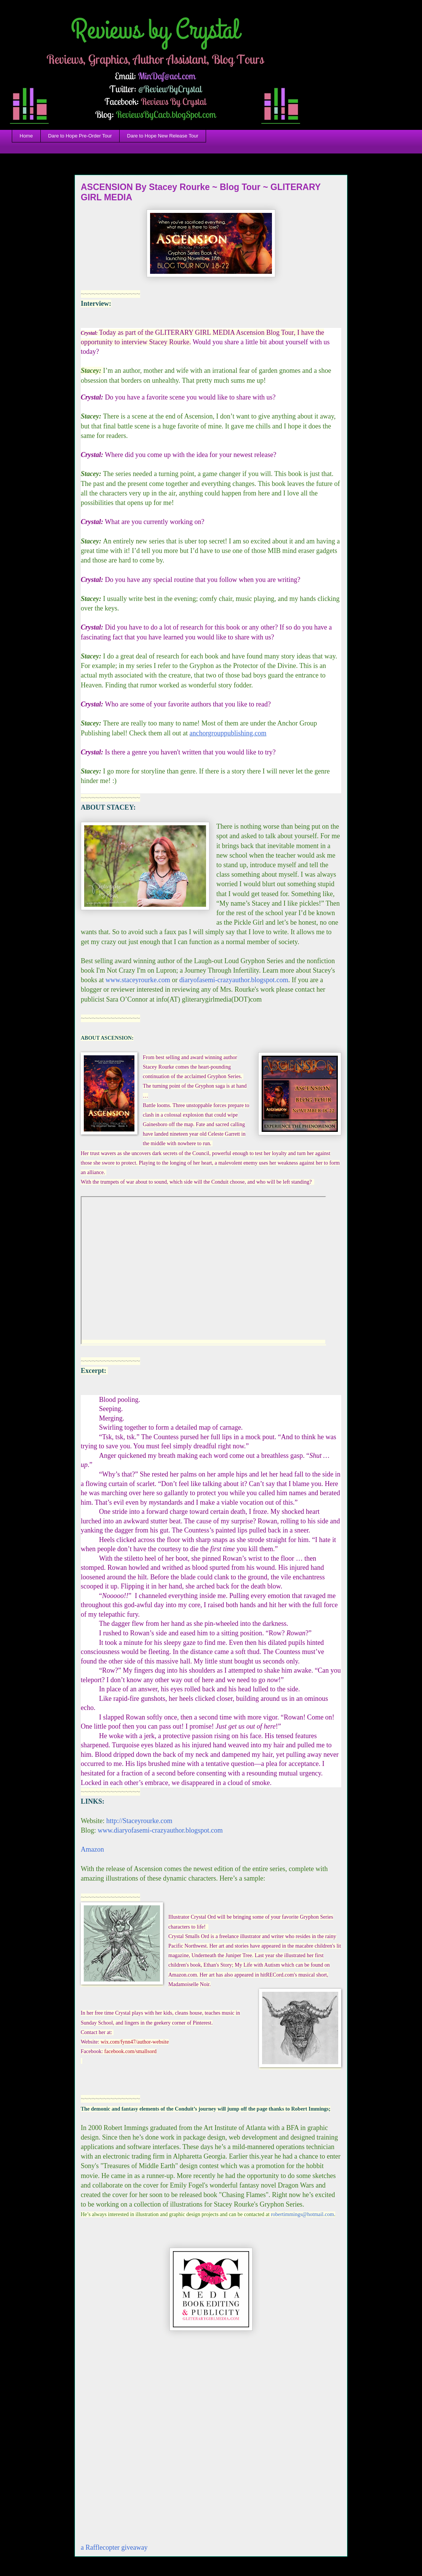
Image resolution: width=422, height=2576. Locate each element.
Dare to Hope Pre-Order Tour (80, 136)
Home (26, 136)
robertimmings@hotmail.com (302, 2214)
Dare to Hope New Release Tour (162, 136)
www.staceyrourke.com (137, 980)
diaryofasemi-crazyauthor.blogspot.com (233, 980)
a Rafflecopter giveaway (114, 2547)
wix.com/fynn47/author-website (135, 2042)
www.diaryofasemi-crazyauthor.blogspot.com (159, 1830)
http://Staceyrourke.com (139, 1821)
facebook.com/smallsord (130, 2051)
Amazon (92, 1849)
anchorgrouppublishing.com (227, 733)
